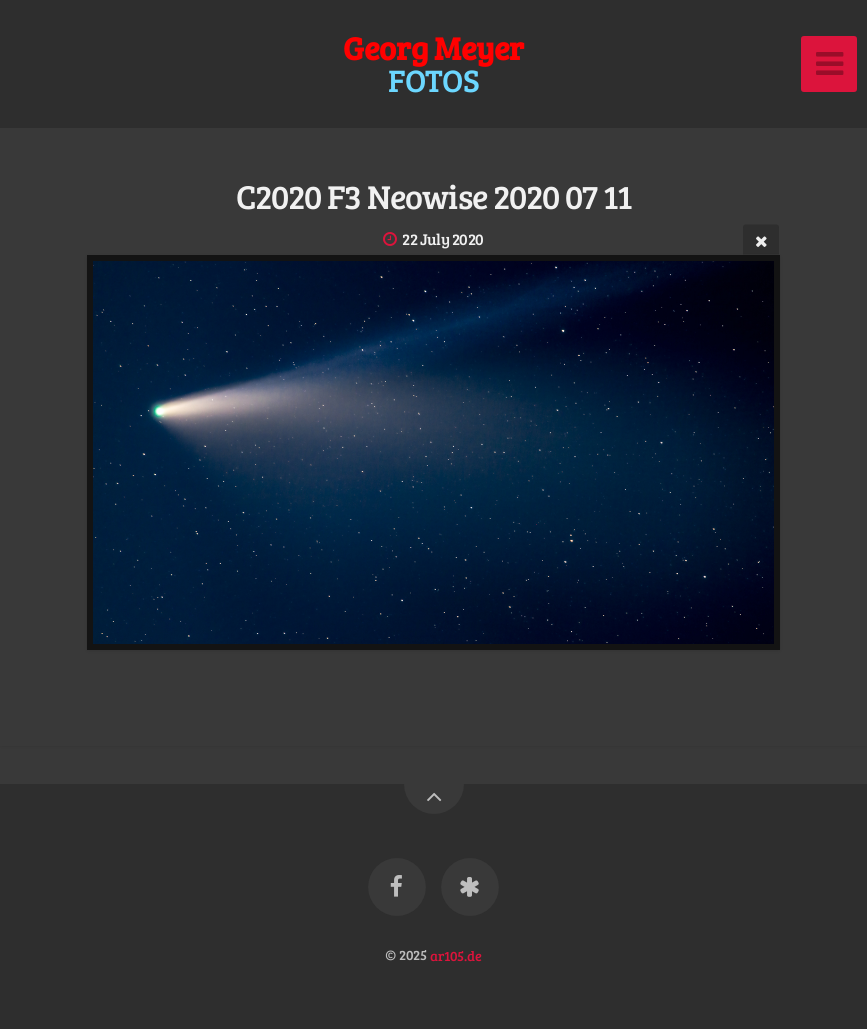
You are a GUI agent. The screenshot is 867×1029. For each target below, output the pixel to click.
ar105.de (456, 954)
